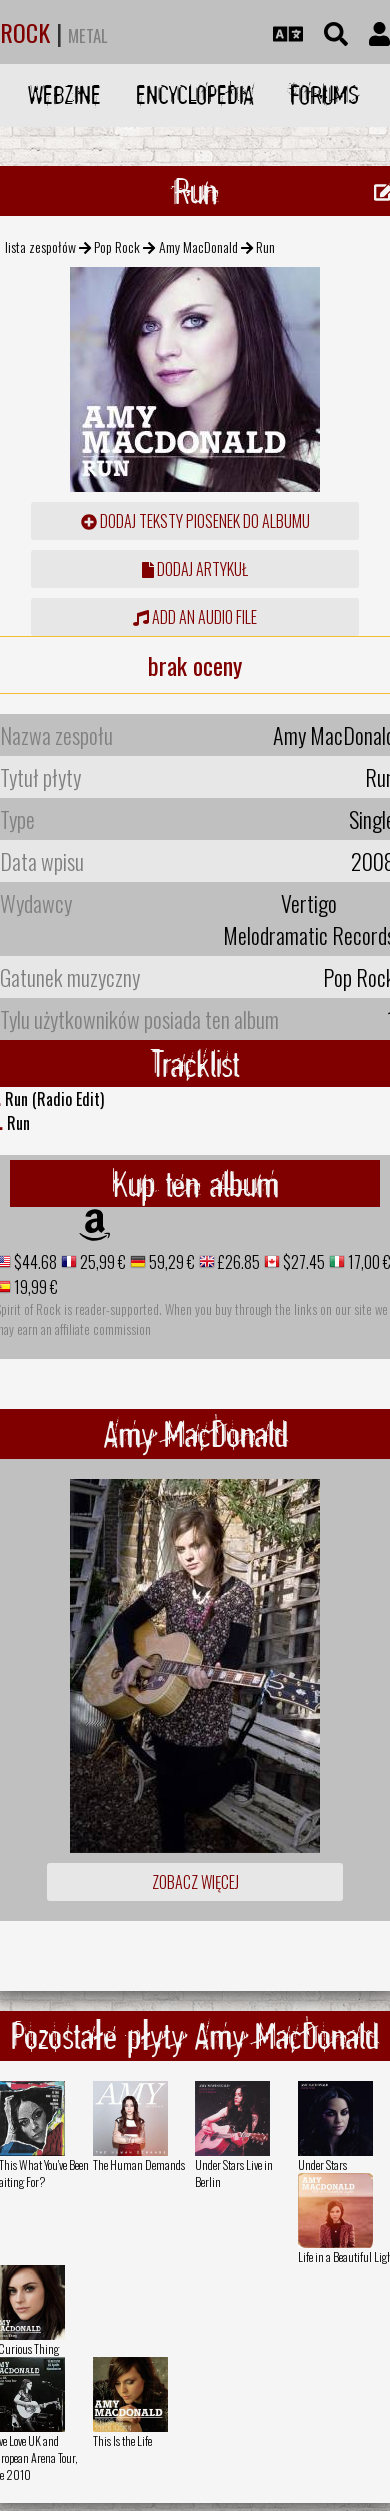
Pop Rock (117, 246)
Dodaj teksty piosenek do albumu (195, 521)
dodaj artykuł (195, 569)
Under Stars (322, 2164)
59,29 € (170, 1262)
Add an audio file (195, 617)
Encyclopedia (195, 94)
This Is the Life (122, 2440)
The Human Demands (139, 2164)
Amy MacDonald (198, 246)
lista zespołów (40, 246)
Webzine (64, 94)
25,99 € (101, 1262)
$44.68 (34, 1262)
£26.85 (237, 1262)
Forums (324, 94)
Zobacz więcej (195, 1882)
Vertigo (309, 903)
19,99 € (34, 1287)
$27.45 (302, 1262)
